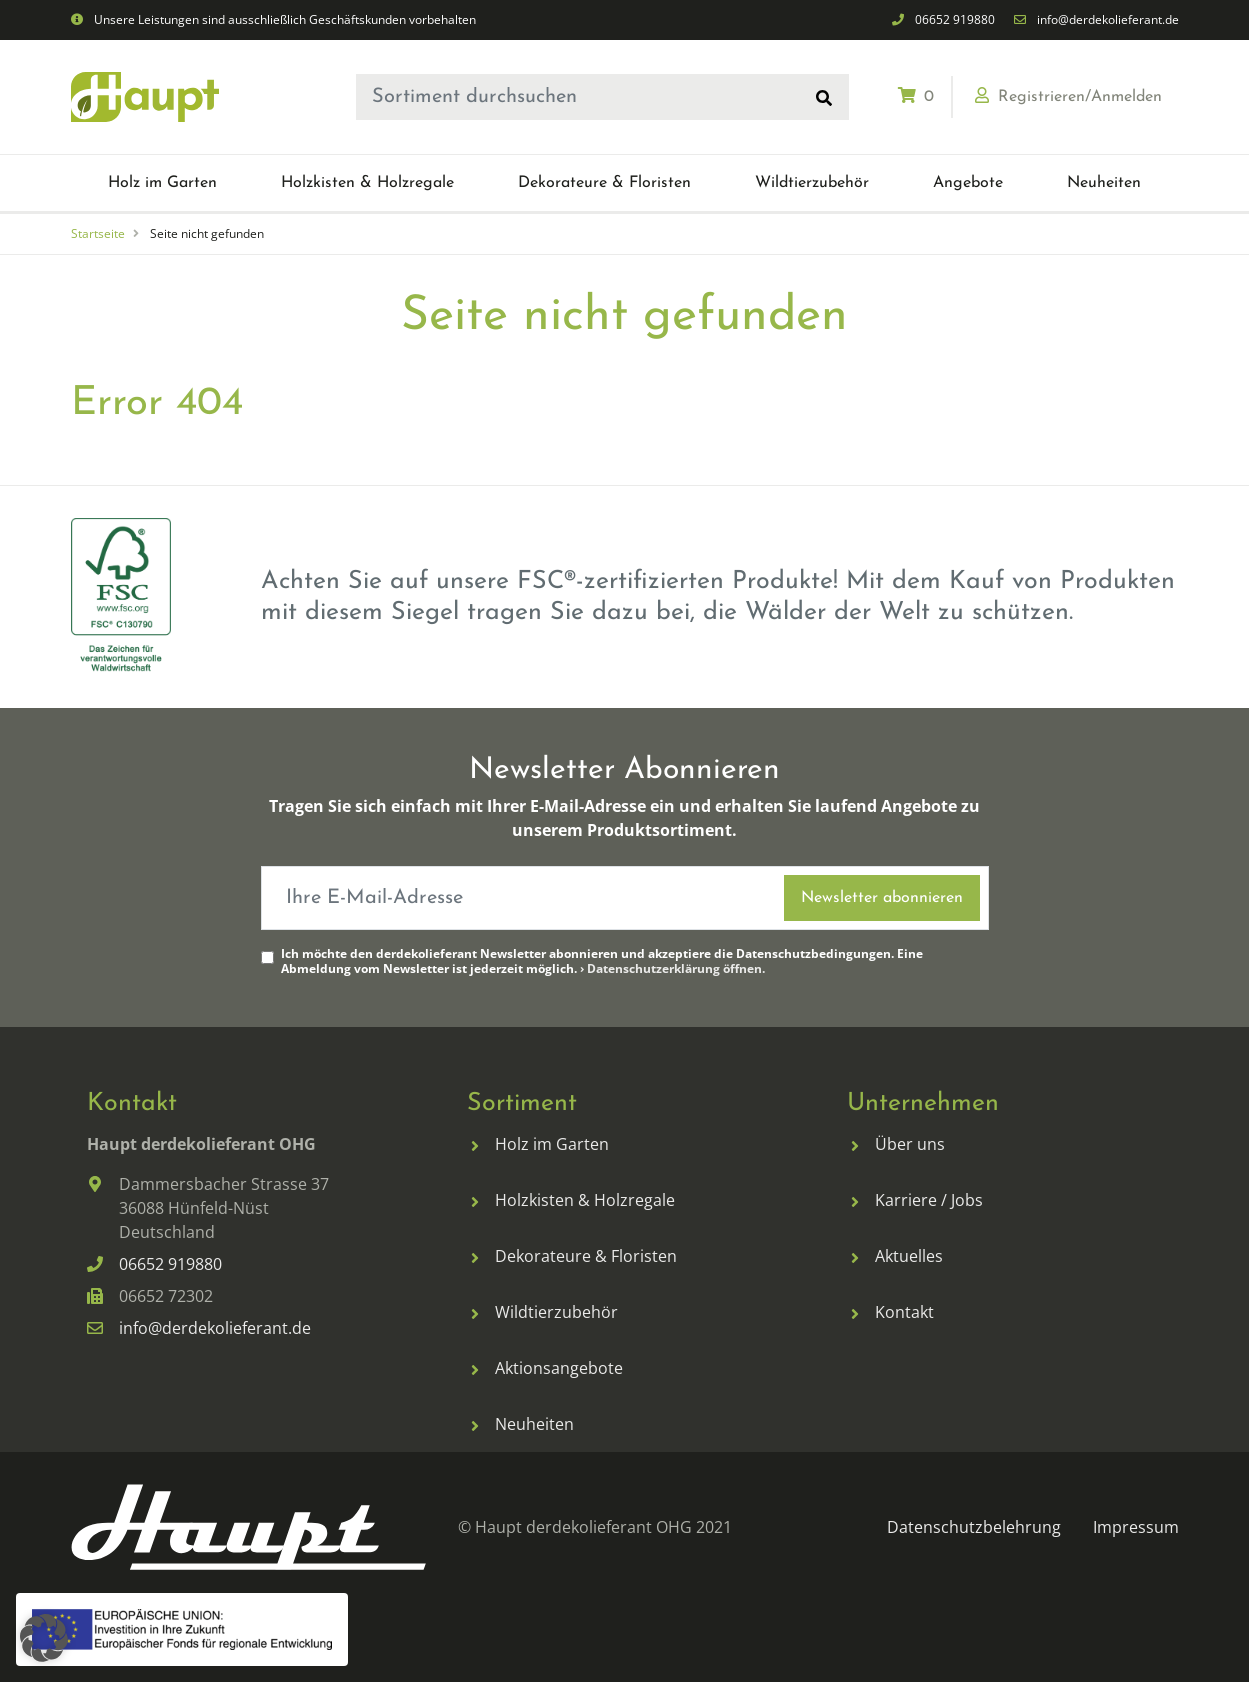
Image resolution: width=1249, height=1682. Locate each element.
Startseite (98, 233)
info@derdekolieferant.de (1108, 19)
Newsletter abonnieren (882, 898)
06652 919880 (955, 19)
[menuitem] (162, 183)
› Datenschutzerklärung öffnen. (672, 968)
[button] (162, 183)
